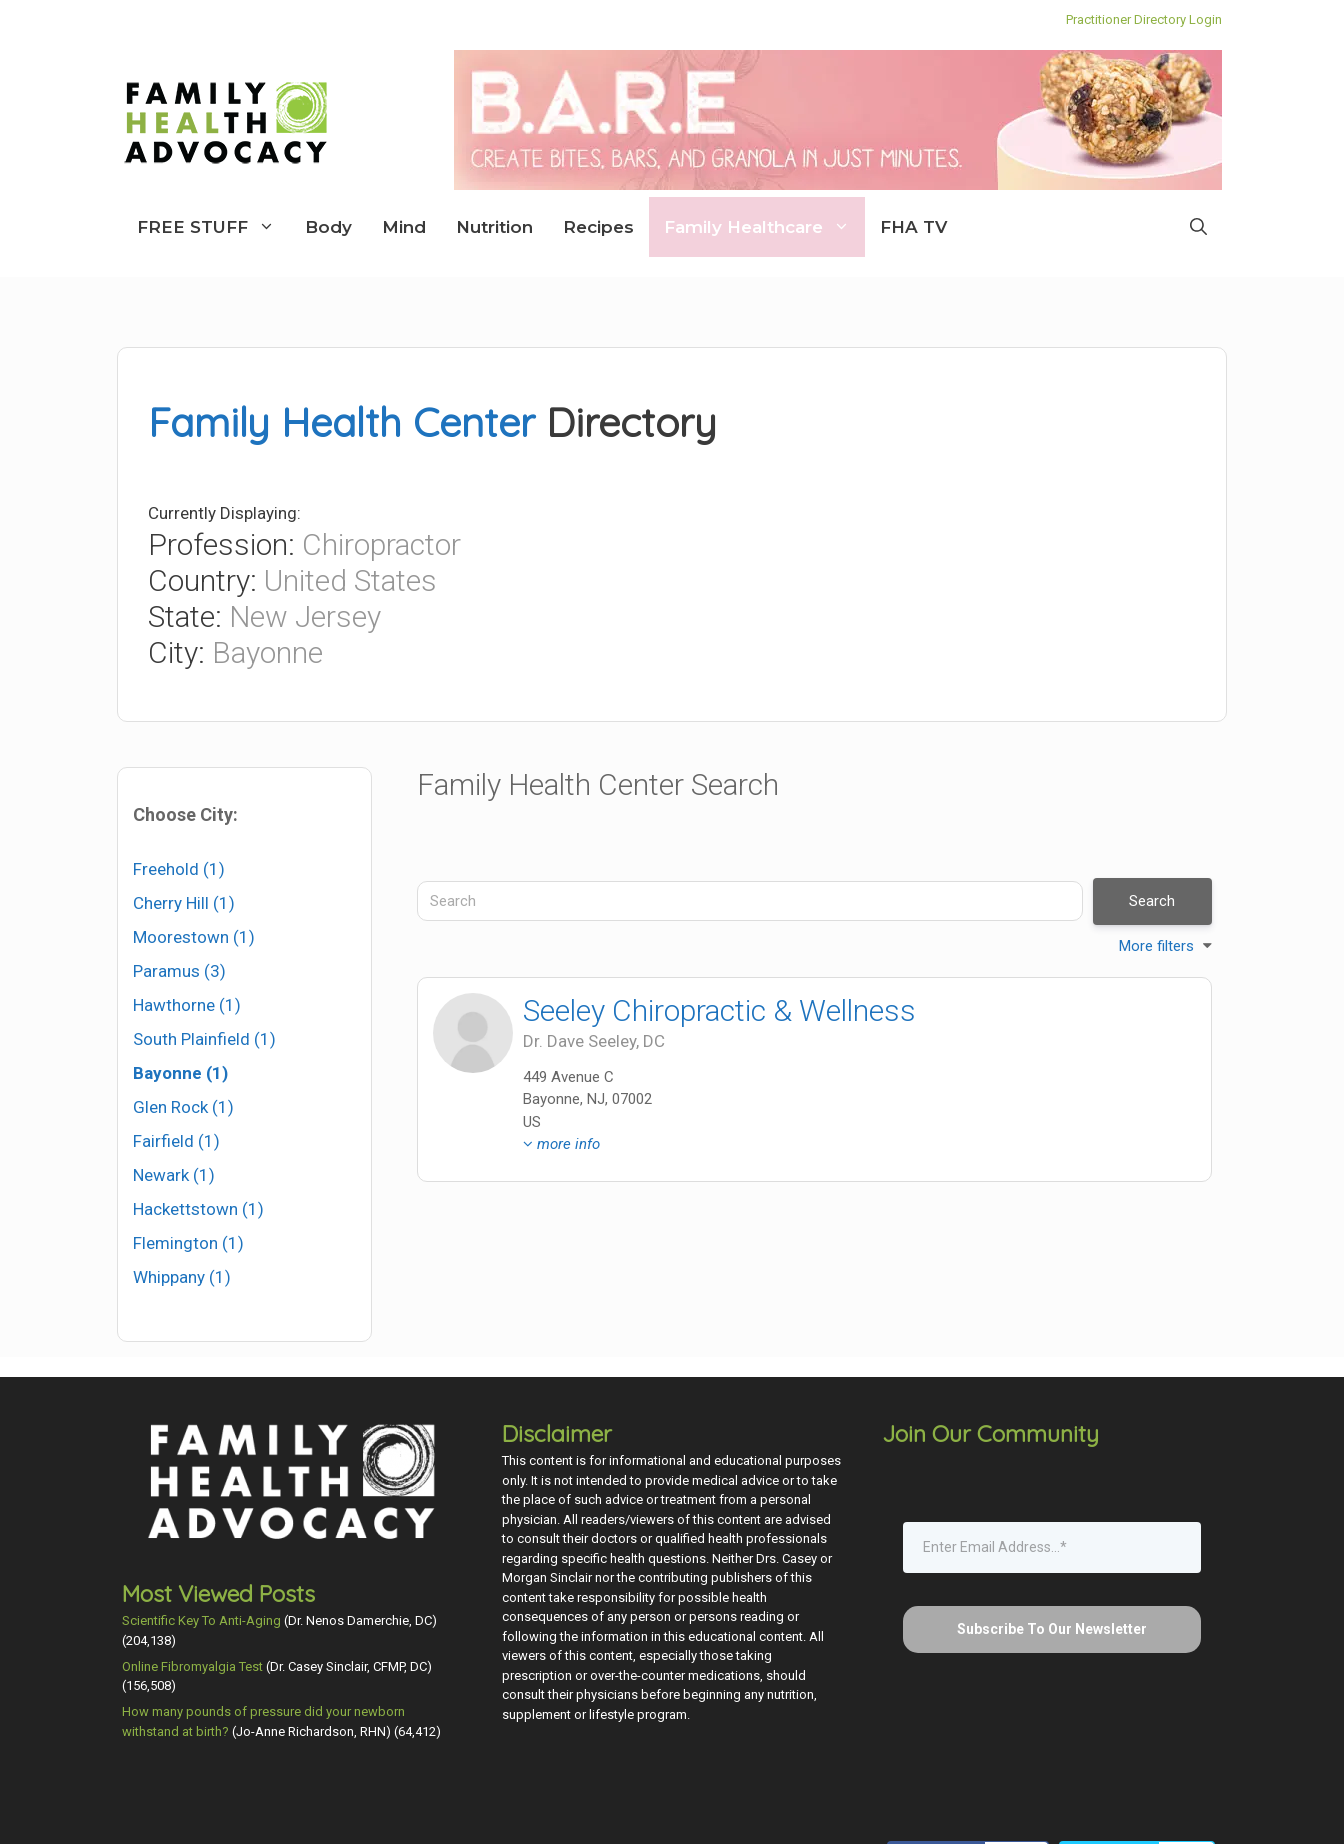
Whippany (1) (182, 1277)
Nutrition (494, 227)
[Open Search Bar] (1198, 227)
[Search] (750, 901)
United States (350, 580)
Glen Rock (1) (183, 1107)
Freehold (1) (179, 869)
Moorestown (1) (194, 937)
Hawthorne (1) (187, 1005)
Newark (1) (174, 1175)
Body (328, 227)
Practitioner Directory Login (1144, 19)
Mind (404, 227)
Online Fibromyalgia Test (192, 1666)
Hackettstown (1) (198, 1209)
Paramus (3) (179, 971)
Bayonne (267, 652)
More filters (1156, 946)
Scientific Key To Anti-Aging (201, 1620)
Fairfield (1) (176, 1141)
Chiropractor (381, 544)
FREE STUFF (213, 227)
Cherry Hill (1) (184, 903)
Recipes (598, 227)
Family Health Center (341, 422)
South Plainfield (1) (204, 1039)
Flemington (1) (188, 1243)
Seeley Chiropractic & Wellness (719, 1010)
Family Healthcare (764, 227)
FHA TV (913, 227)
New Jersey (305, 616)
